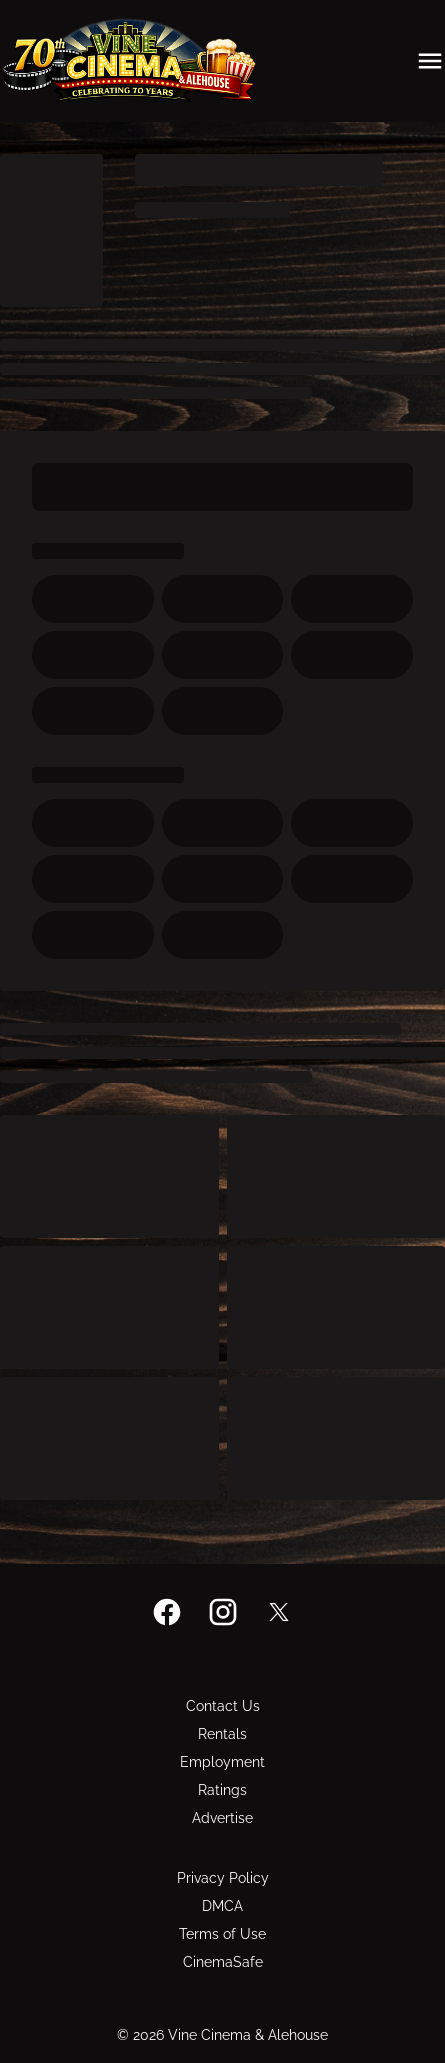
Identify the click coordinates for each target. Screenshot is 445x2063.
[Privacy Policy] (223, 1878)
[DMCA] (222, 1906)
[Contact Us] (223, 1706)
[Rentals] (222, 1734)
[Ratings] (222, 1790)
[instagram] (223, 1612)
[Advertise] (222, 1818)
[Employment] (222, 1762)
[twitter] (279, 1612)
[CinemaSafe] (223, 1962)
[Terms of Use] (222, 1934)
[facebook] (167, 1612)
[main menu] (430, 61)
